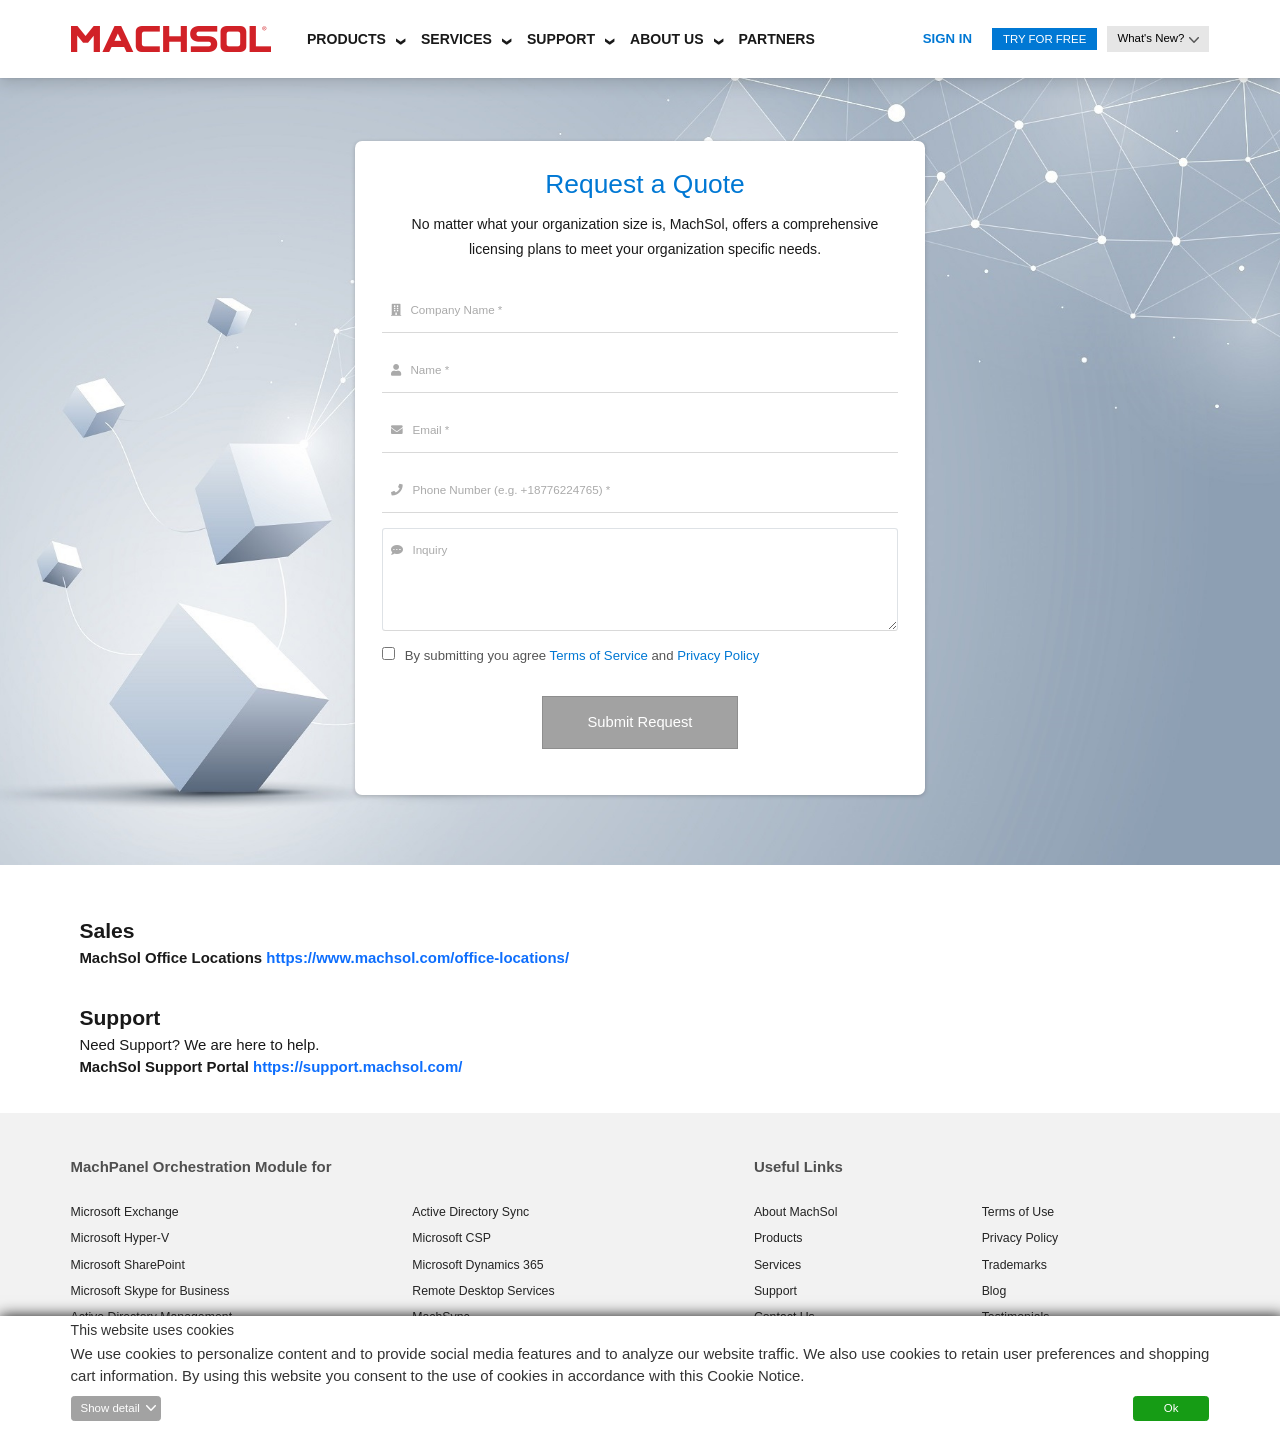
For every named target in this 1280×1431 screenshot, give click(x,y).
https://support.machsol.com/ (357, 1067)
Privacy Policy (718, 655)
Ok (1171, 1408)
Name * (422, 370)
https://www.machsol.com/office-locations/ (417, 958)
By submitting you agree (475, 655)
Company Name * (450, 310)
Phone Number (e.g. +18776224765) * (506, 490)
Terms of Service (599, 655)
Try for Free (1044, 39)
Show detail (110, 1408)
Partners (777, 39)
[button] (346, 35)
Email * (421, 430)
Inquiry (420, 550)
